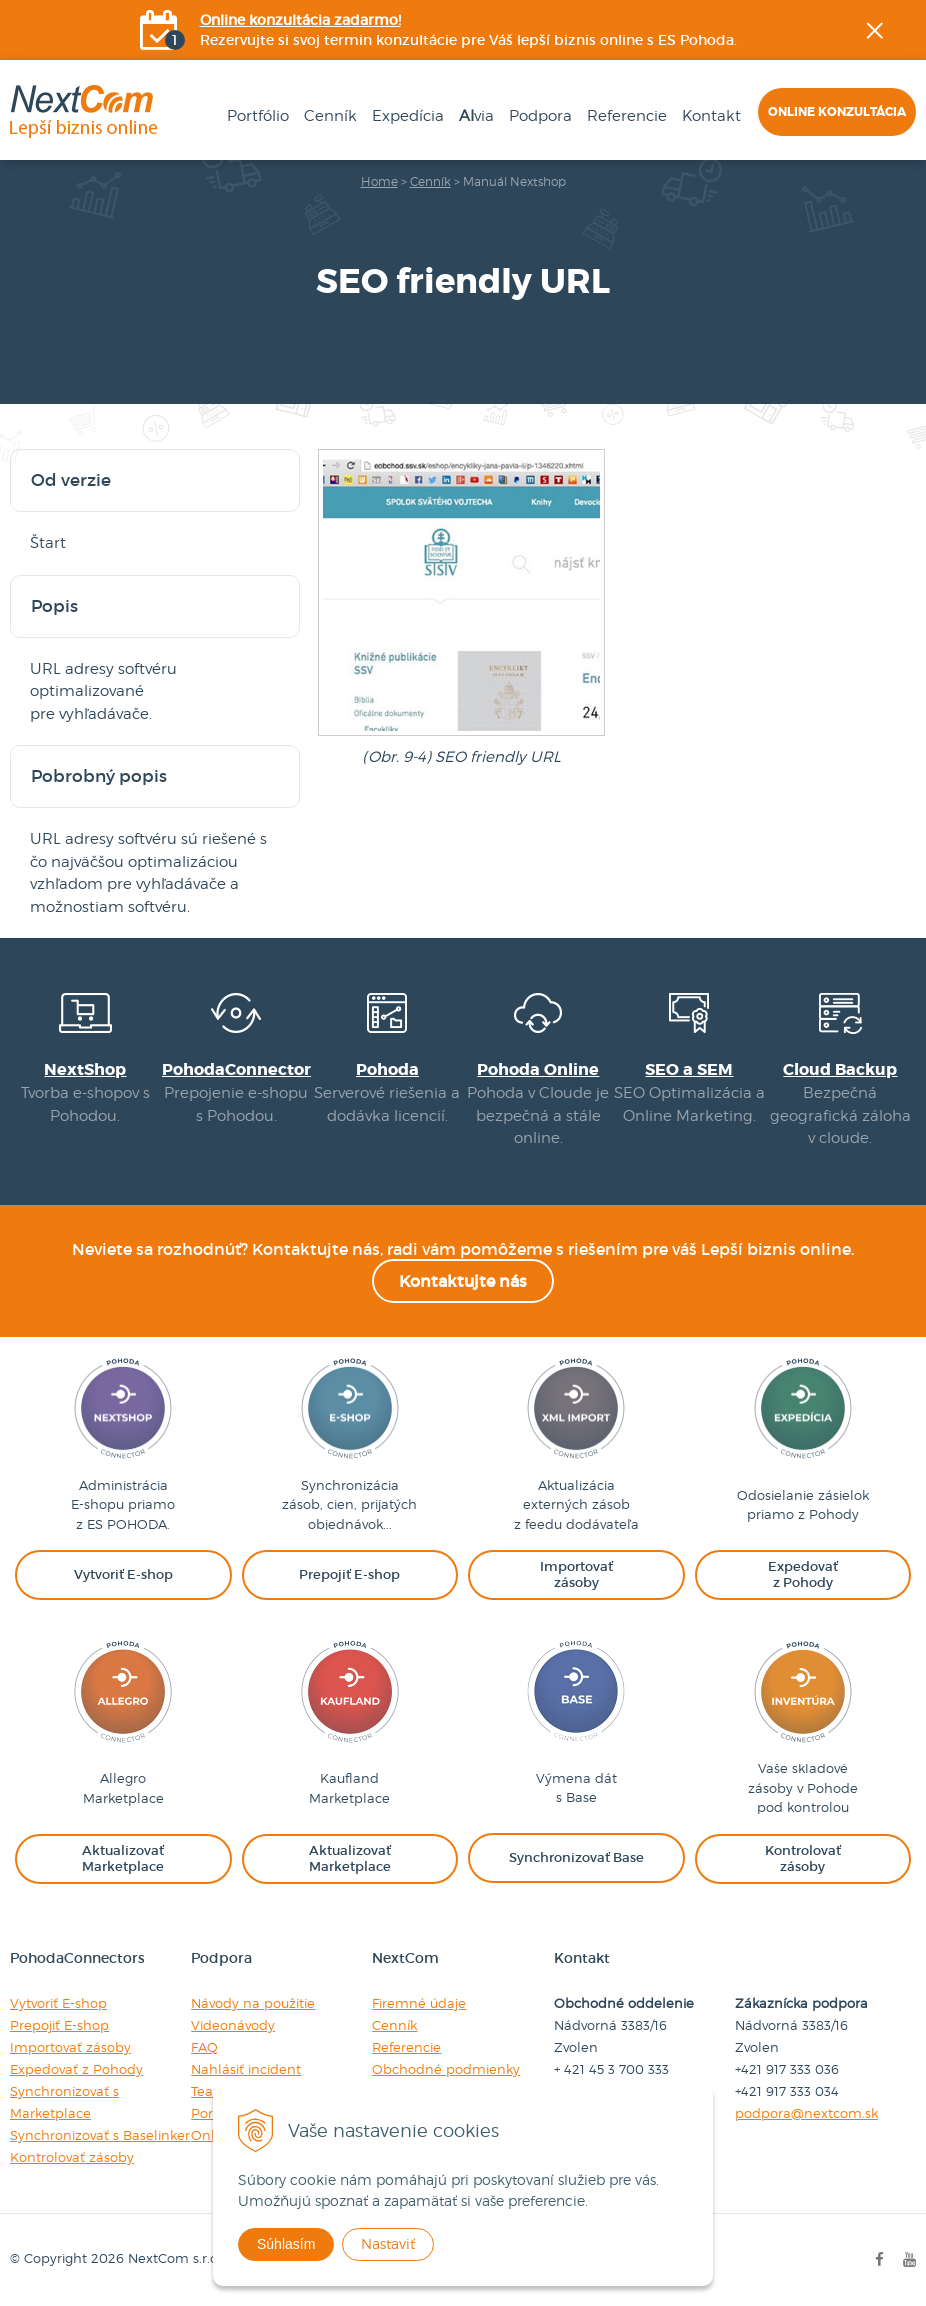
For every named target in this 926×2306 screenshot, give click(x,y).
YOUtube (912, 345)
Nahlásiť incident (246, 2069)
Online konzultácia (837, 112)
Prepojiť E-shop (59, 2025)
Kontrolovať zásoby (72, 2157)
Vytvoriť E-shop (58, 2003)
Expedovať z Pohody (76, 2069)
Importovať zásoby (70, 2047)
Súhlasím (286, 2244)
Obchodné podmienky (446, 2069)
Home (379, 181)
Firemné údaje (419, 2003)
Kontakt (711, 116)
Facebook (912, 245)
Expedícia (408, 116)
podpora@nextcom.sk (806, 2113)
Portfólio (258, 116)
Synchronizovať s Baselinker (100, 2135)
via (476, 116)
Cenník (330, 116)
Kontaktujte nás (463, 1281)
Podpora (540, 116)
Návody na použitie (253, 2003)
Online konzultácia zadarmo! (300, 20)
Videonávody (233, 2025)
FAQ (204, 2047)
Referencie (627, 116)
